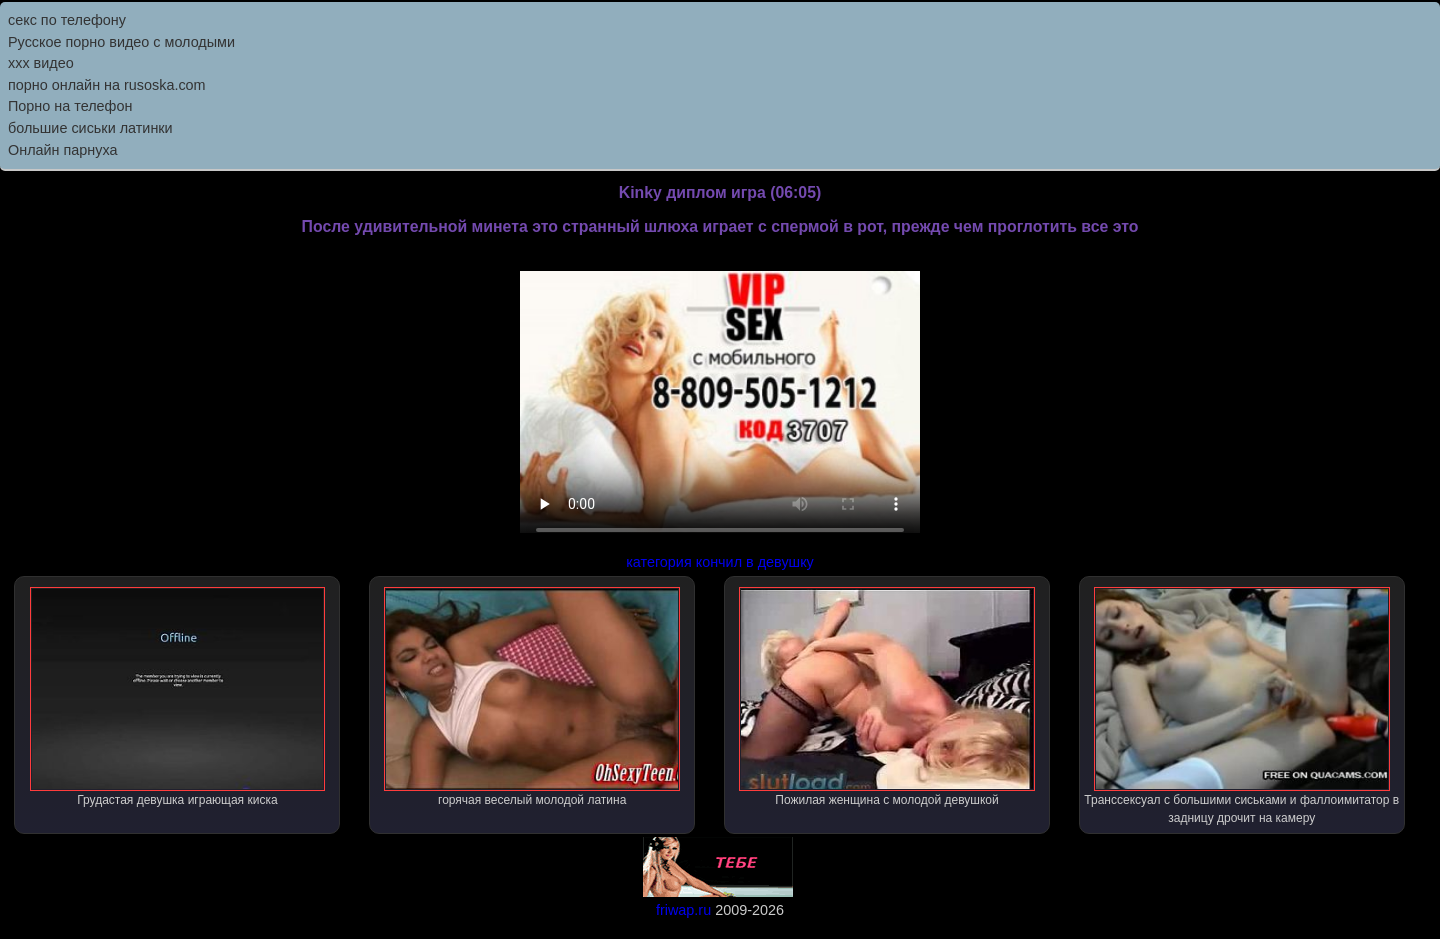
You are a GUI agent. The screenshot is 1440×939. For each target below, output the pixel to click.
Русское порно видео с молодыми (121, 42)
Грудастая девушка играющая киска (178, 697)
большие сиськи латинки (90, 128)
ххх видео (41, 63)
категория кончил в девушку (720, 562)
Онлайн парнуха (63, 150)
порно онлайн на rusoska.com (107, 85)
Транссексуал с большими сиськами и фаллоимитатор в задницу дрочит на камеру (1241, 706)
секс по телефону (67, 20)
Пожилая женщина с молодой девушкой (887, 697)
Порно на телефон (70, 106)
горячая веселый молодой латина (532, 697)
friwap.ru (683, 910)
